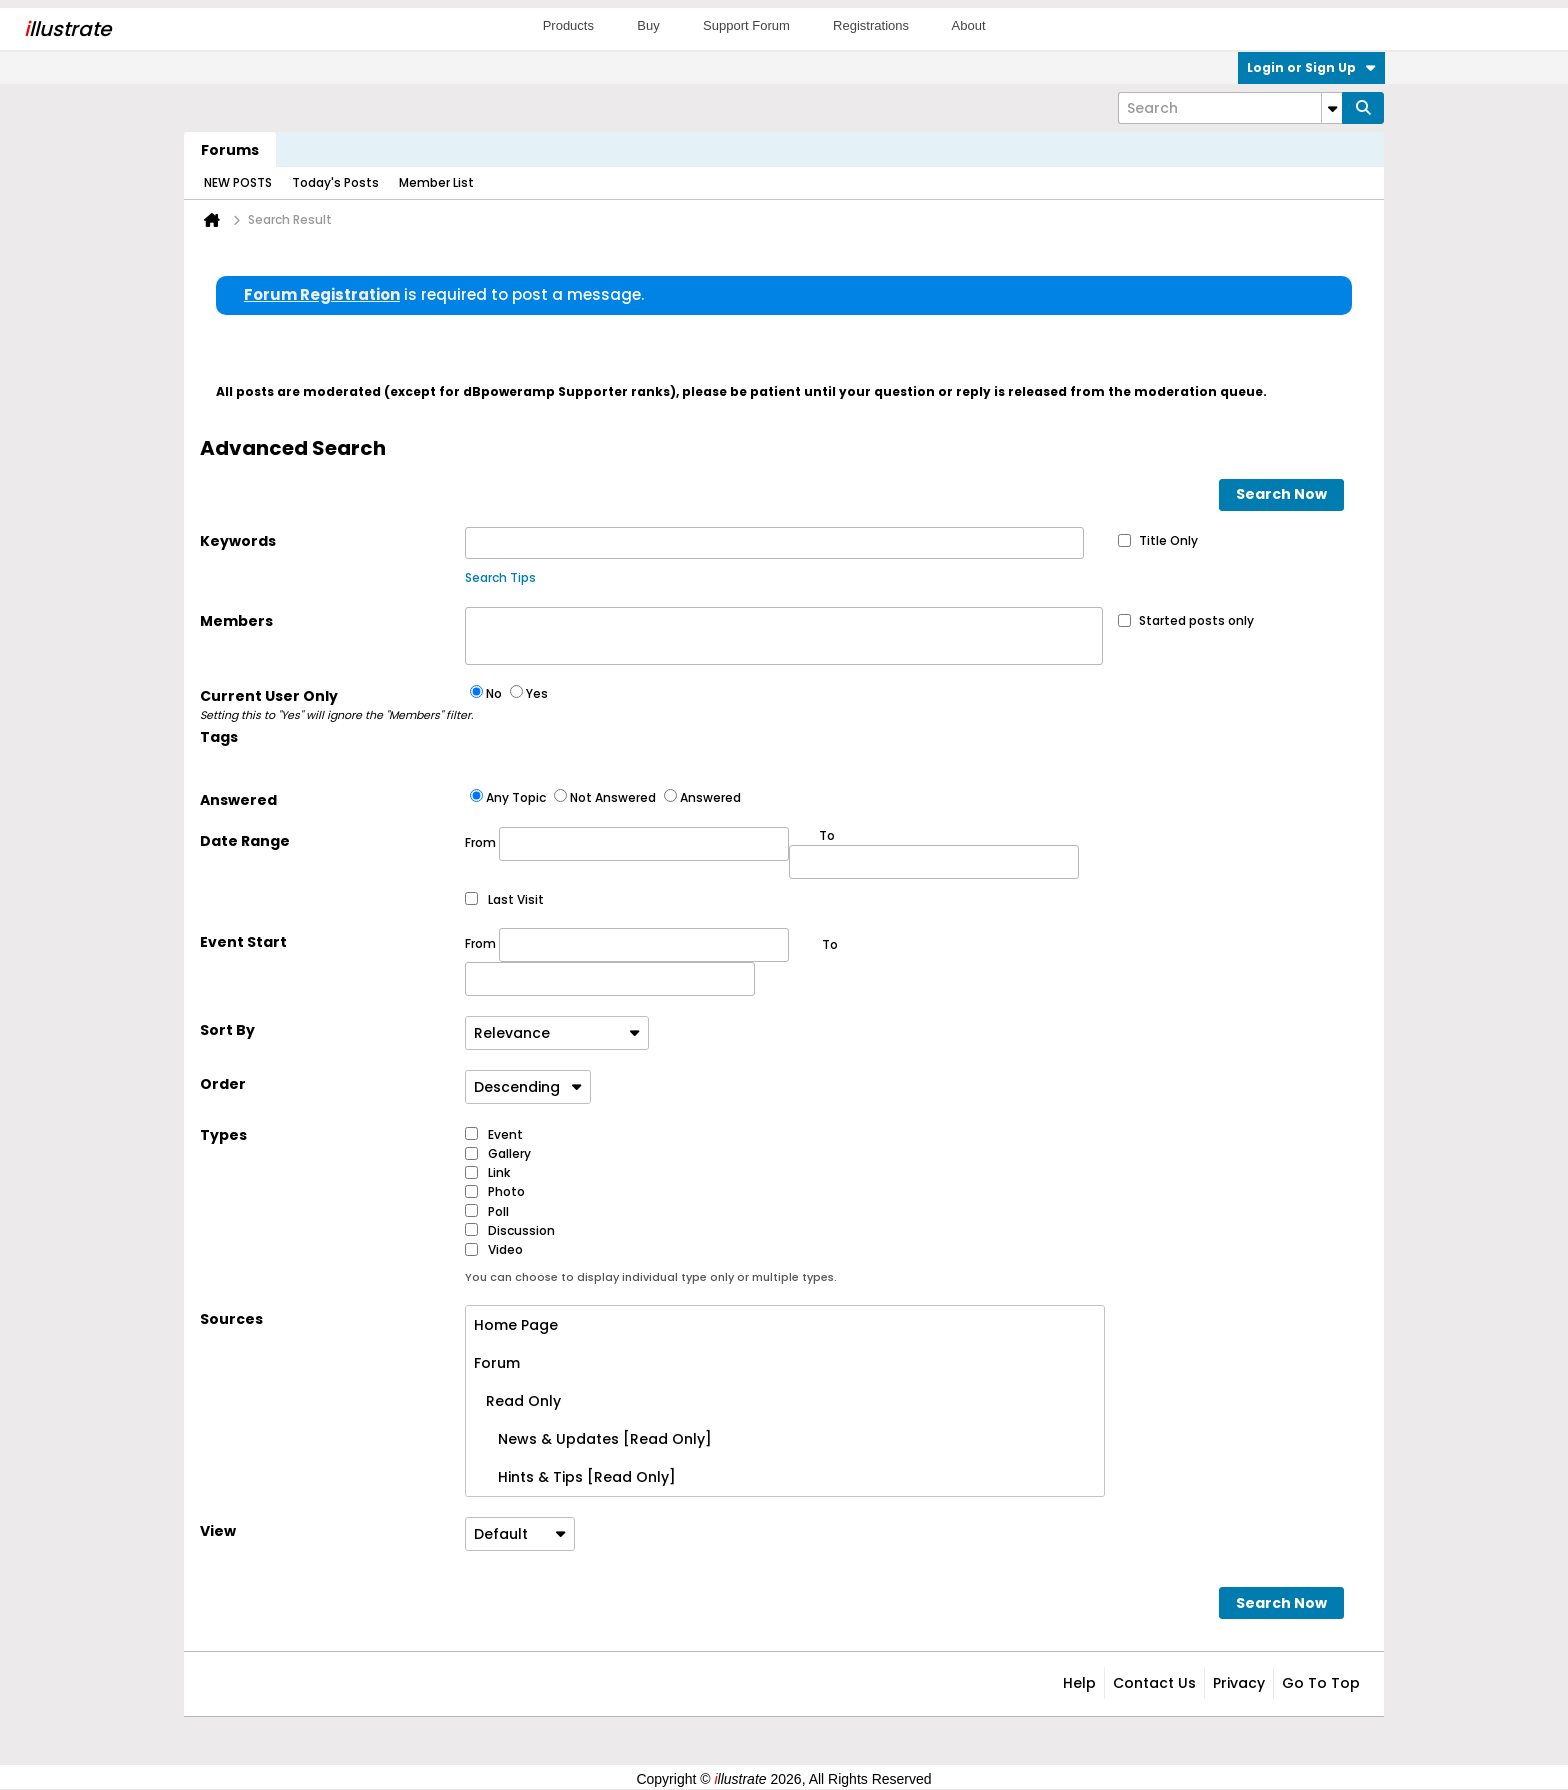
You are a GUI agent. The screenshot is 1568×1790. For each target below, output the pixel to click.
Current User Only (332, 705)
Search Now (1281, 494)
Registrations (871, 25)
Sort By (227, 1030)
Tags (219, 737)
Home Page (516, 1325)
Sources (231, 1319)
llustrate (67, 29)
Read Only (517, 1401)
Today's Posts (335, 182)
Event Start (243, 942)
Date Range (245, 841)
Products (568, 25)
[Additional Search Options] (1332, 108)
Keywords (238, 541)
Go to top (1321, 1683)
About (969, 25)
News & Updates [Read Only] (593, 1439)
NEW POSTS (238, 182)
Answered (238, 800)
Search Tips (500, 577)
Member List (436, 182)
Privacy (1239, 1683)
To (830, 944)
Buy (648, 25)
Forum (497, 1363)
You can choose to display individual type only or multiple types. (651, 1277)
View (218, 1531)
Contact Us (1154, 1683)
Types (223, 1135)
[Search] (1230, 108)
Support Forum (746, 25)
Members (236, 621)
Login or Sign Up (1311, 67)
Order (223, 1084)
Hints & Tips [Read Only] (575, 1477)
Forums (230, 150)
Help (1079, 1683)
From (627, 844)
